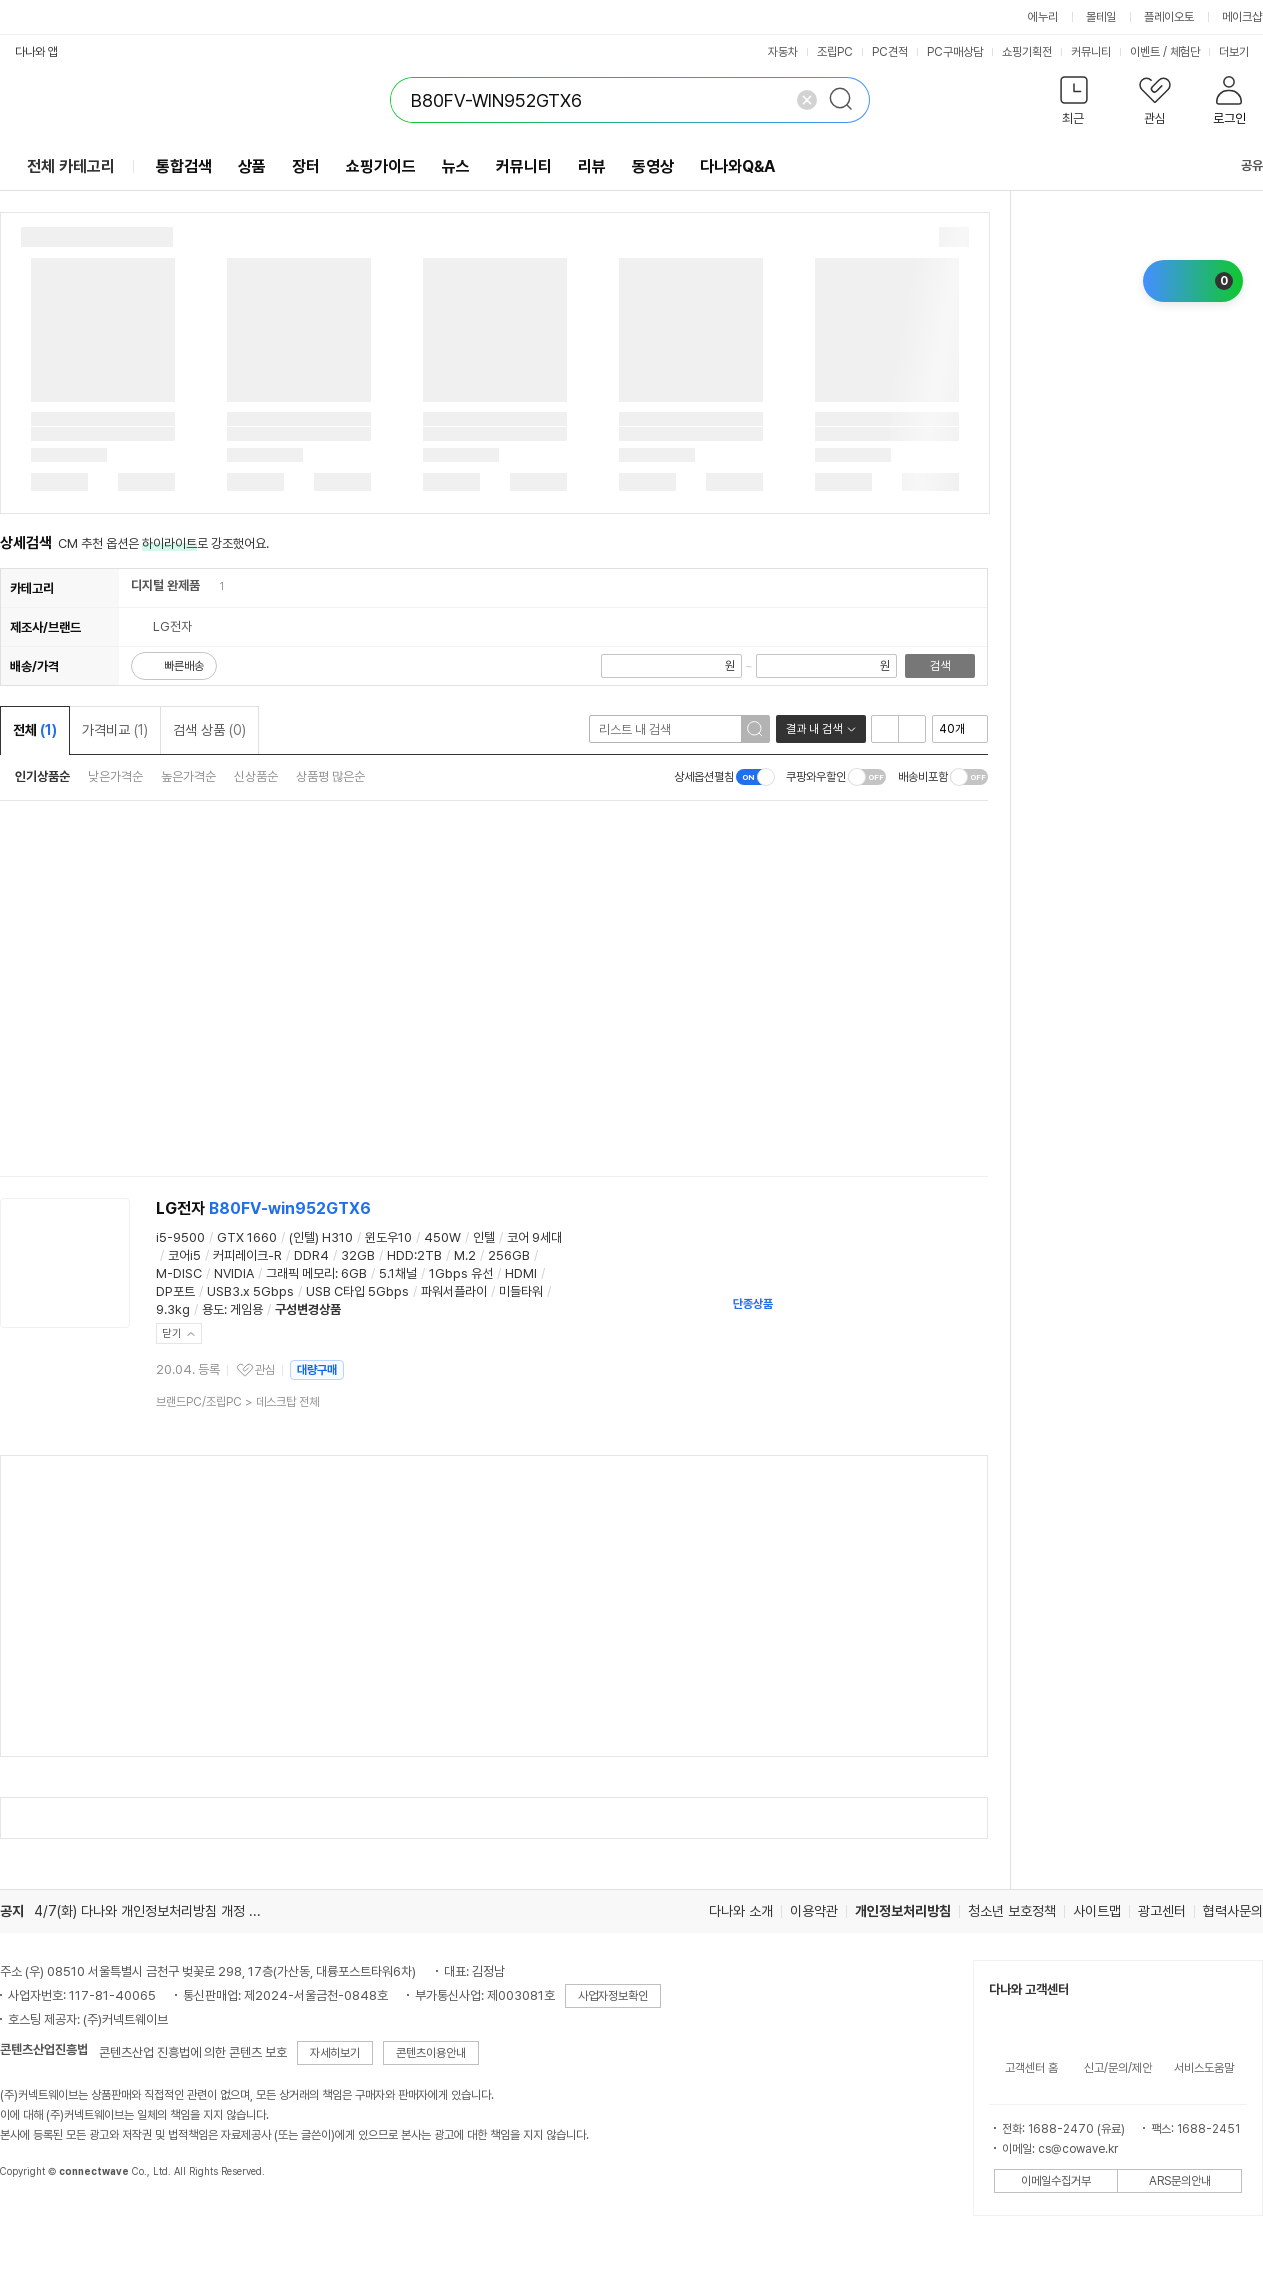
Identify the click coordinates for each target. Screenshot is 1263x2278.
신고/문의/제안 (1118, 2068)
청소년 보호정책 (1012, 1911)
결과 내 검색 (814, 729)
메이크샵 (1242, 17)
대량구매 (317, 1370)
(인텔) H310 (321, 1237)
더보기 (1240, 52)
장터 (306, 166)
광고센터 (1162, 1911)
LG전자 (263, 1208)
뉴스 (456, 166)
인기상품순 (42, 776)
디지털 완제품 (165, 585)
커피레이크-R (247, 1255)
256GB (509, 1255)
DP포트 (175, 1291)
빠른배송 (184, 666)
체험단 (1185, 52)
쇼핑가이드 (381, 166)
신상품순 (256, 776)
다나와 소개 (741, 1911)
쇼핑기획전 (1027, 52)
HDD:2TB (414, 1255)
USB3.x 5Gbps (250, 1291)
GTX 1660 (247, 1237)
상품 (252, 166)
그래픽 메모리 (300, 1273)
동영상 (653, 166)
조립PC (835, 52)
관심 (265, 1370)
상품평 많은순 (330, 776)
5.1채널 (398, 1273)
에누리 (1043, 17)
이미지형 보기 (912, 729)
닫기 (172, 1333)
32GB (358, 1255)
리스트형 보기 (885, 729)
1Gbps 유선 (461, 1273)
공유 (1240, 165)
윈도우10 (388, 1237)
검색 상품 (209, 730)
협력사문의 (1233, 1911)
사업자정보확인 (613, 1996)
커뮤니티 (1091, 52)
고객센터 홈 (1031, 2068)
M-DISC (179, 1273)
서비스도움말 (1204, 2068)
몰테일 (1101, 17)
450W (442, 1237)
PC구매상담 (955, 52)
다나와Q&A (737, 166)
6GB (354, 1273)
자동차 (783, 52)
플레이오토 (1169, 17)
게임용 (246, 1309)
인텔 (484, 1237)
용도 (213, 1309)
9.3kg (173, 1309)
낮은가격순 (115, 776)
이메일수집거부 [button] (1056, 2181)
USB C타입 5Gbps (357, 1291)
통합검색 (184, 166)
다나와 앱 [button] (36, 52)
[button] (1073, 104)
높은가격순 (188, 776)
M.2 (465, 1255)
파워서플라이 (454, 1291)
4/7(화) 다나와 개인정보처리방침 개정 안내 (153, 1911)
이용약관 (814, 1911)
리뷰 (592, 166)
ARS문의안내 (1180, 2181)
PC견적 (890, 52)
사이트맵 (1097, 1911)
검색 (940, 666)
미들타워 (521, 1291)
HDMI (521, 1273)
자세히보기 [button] (335, 2053)
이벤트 (1145, 52)
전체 (35, 730)
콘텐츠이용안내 (431, 2053)
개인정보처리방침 (903, 1911)
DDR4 (311, 1255)
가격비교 (115, 730)
